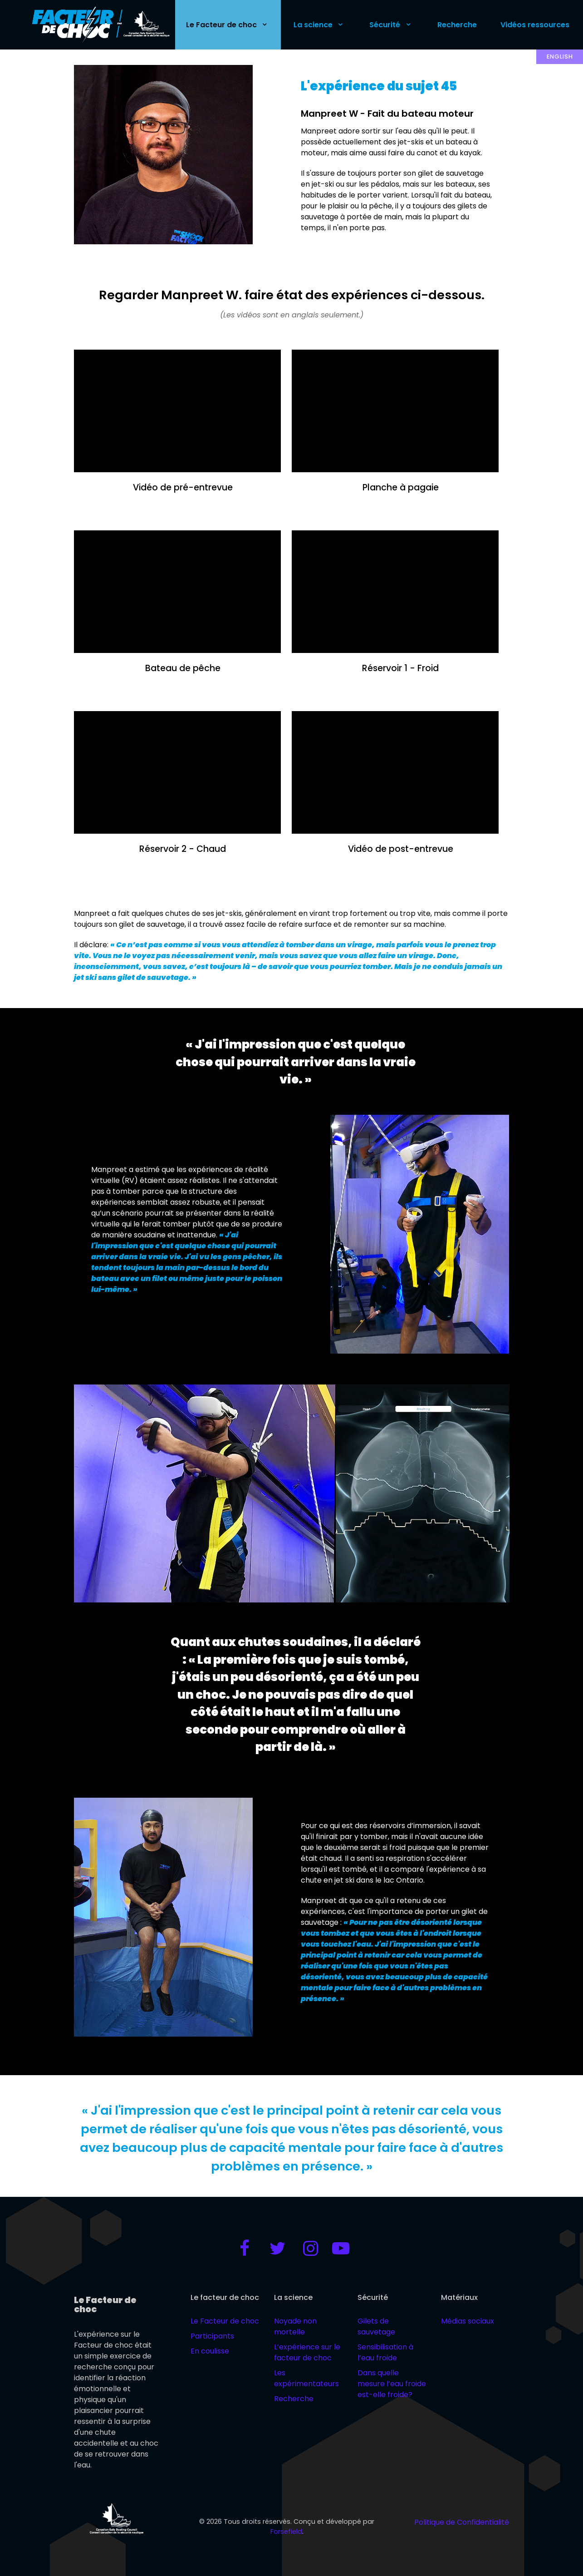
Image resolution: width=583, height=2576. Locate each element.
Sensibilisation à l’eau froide (385, 2352)
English (560, 56)
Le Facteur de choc (225, 2321)
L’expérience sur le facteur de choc (307, 2352)
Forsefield (286, 2531)
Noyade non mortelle (295, 2326)
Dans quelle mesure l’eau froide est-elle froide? (392, 2384)
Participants (212, 2336)
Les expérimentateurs (306, 2378)
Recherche (294, 2398)
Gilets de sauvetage (376, 2326)
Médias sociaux (467, 2321)
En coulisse (210, 2351)
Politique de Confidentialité (461, 2522)
